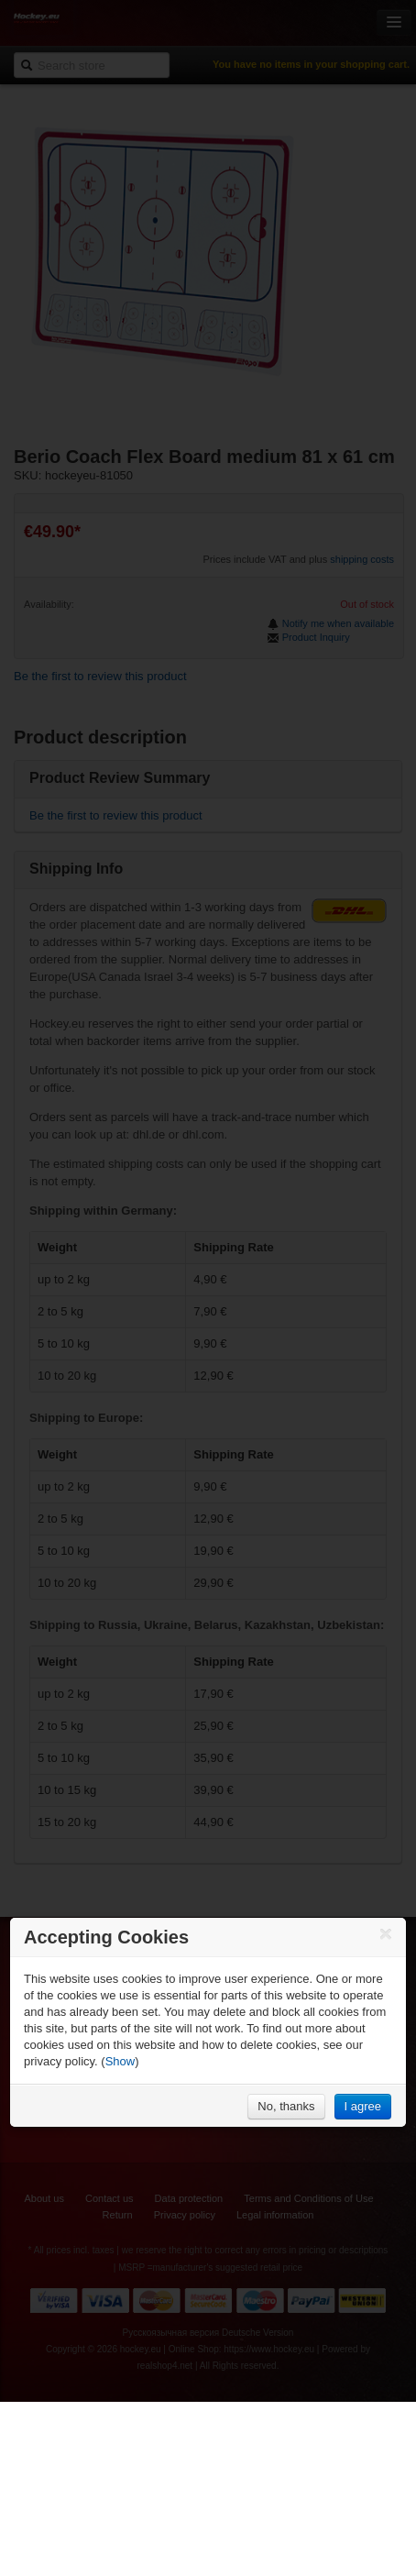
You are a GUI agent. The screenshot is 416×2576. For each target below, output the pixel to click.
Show (120, 2061)
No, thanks (285, 2106)
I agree (363, 2106)
